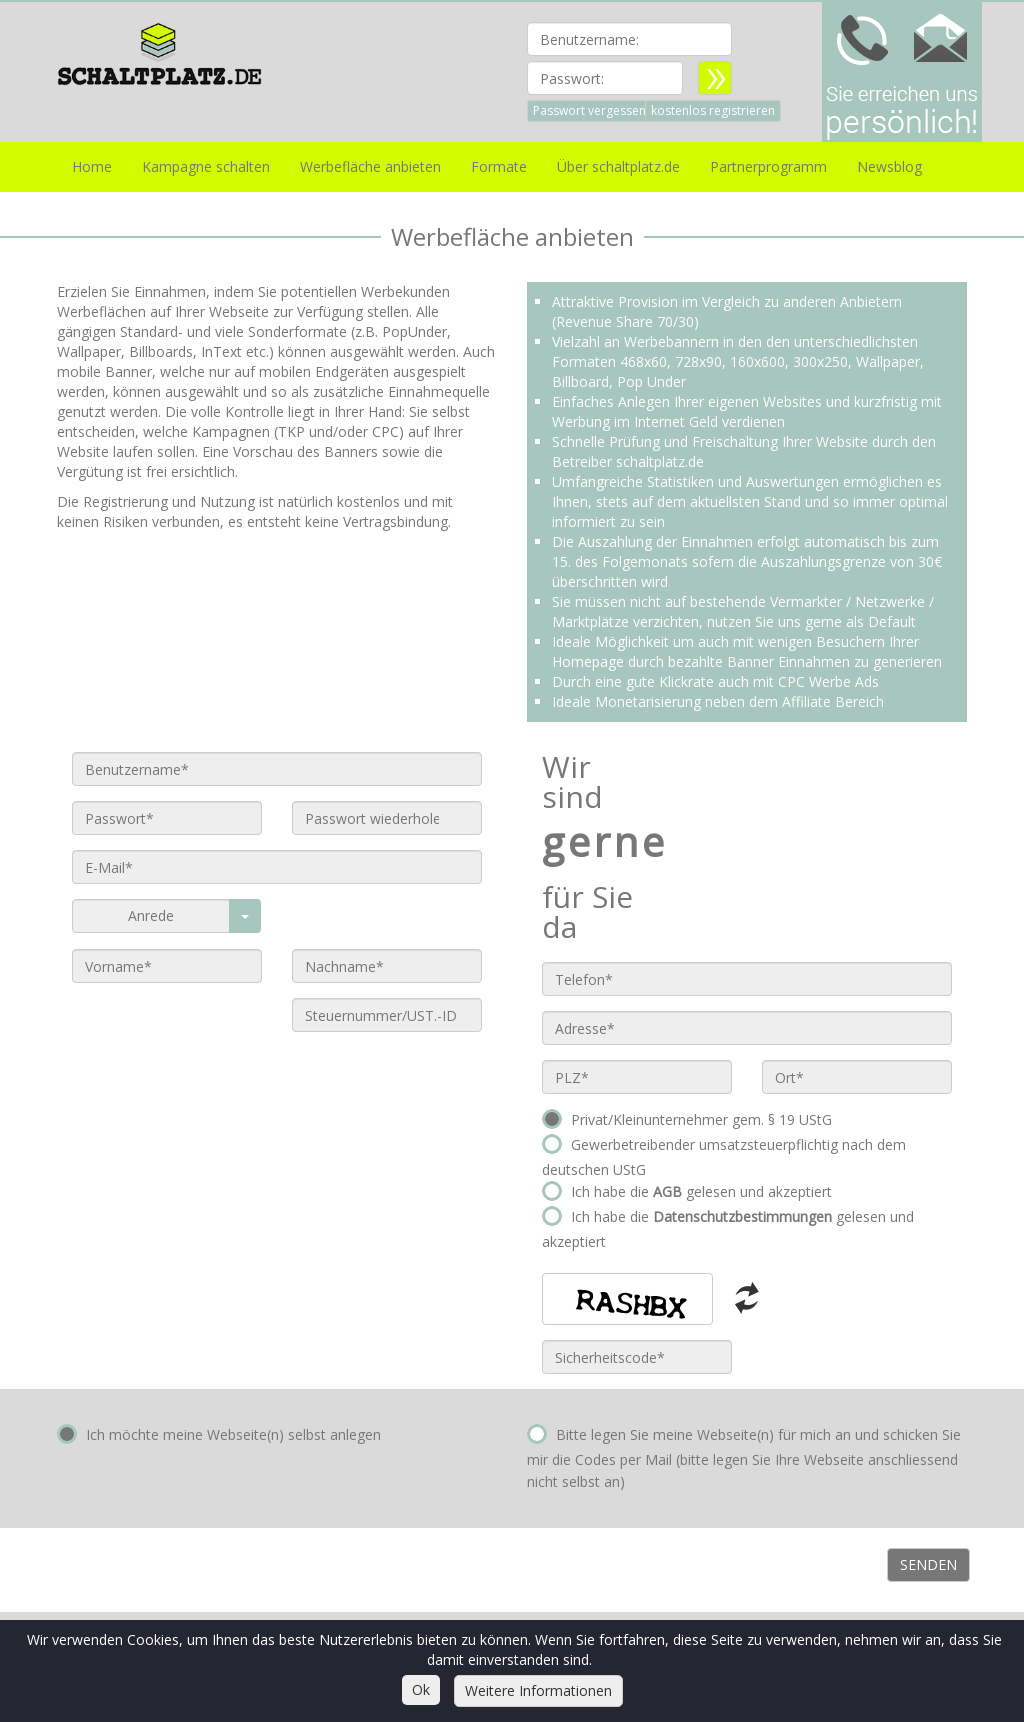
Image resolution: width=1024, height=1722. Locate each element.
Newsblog (889, 166)
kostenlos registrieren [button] (713, 110)
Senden (928, 1564)
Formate (499, 166)
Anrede (151, 915)
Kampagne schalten (206, 166)
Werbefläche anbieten (370, 166)
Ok (421, 1689)
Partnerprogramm (768, 166)
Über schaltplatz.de (618, 166)
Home (92, 166)
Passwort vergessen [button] (589, 110)
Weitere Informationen (538, 1690)
